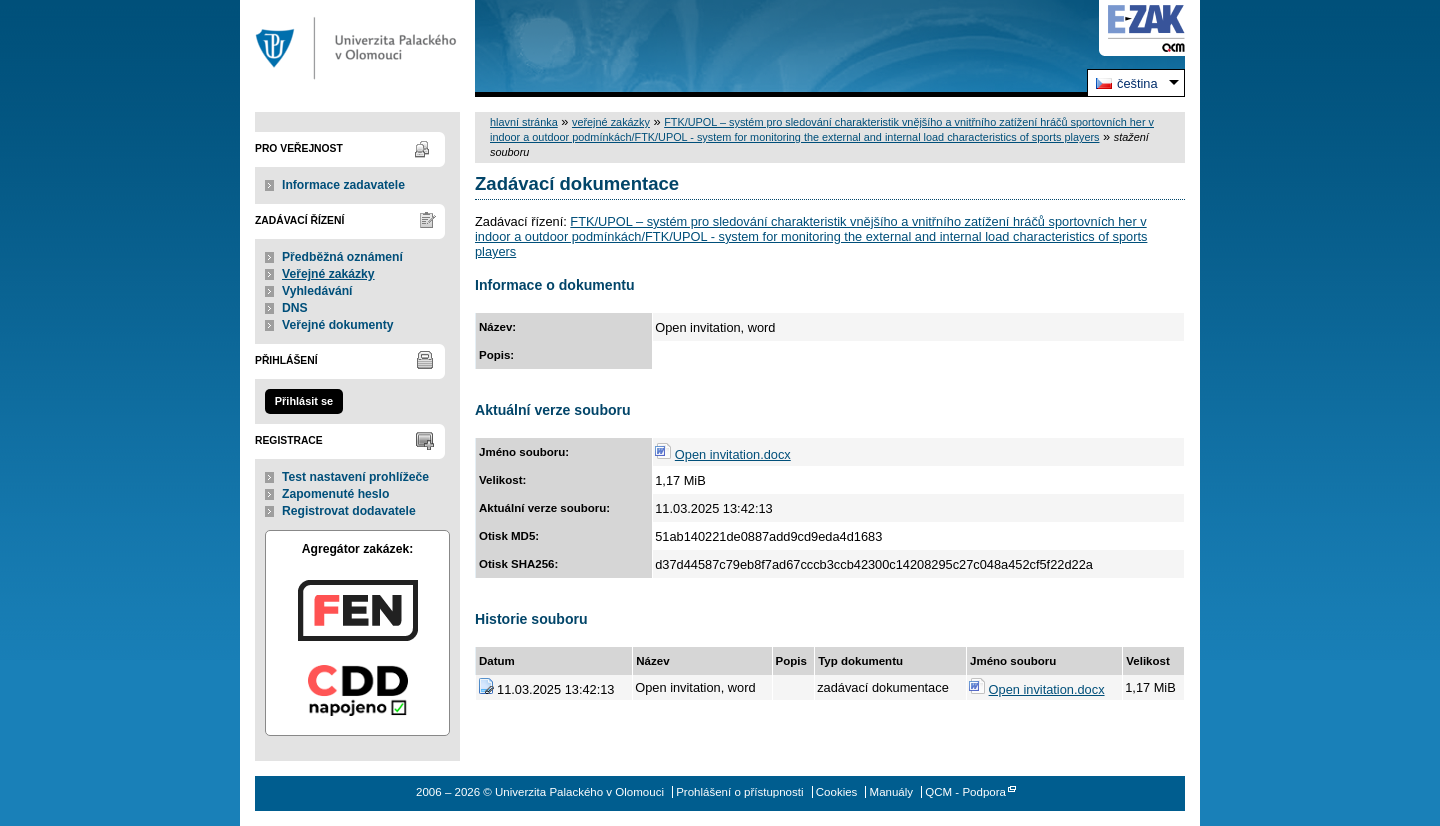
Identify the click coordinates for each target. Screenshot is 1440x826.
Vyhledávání (317, 291)
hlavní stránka (524, 122)
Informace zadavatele (343, 185)
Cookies (837, 792)
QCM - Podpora (965, 792)
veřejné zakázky (611, 122)
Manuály (892, 792)
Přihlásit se (304, 401)
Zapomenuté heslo (335, 494)
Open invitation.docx (733, 454)
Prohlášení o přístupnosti (739, 792)
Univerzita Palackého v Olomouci (357, 48)
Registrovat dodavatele (349, 511)
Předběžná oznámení (342, 257)
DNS (295, 308)
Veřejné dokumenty (337, 325)
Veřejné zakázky (328, 274)
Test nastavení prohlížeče (355, 477)
